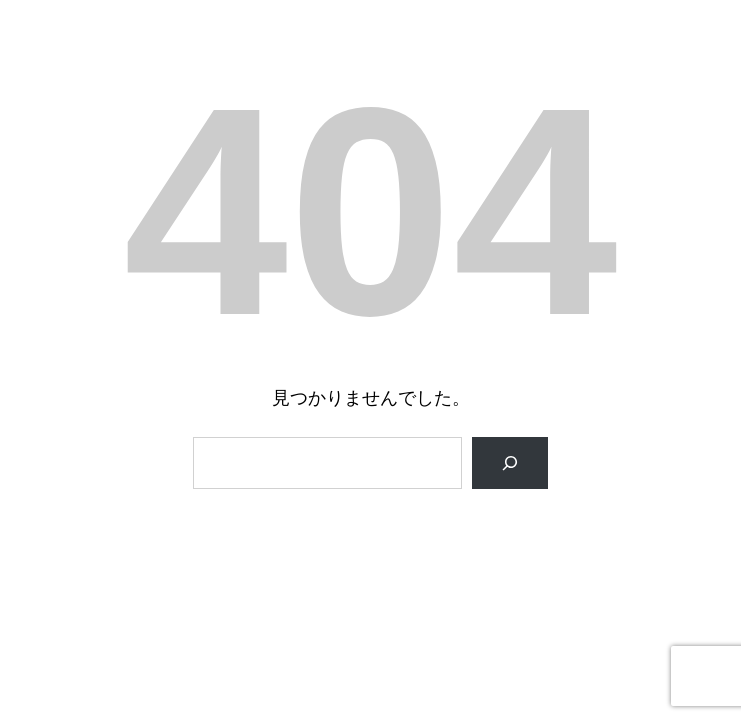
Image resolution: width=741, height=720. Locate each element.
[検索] (510, 463)
